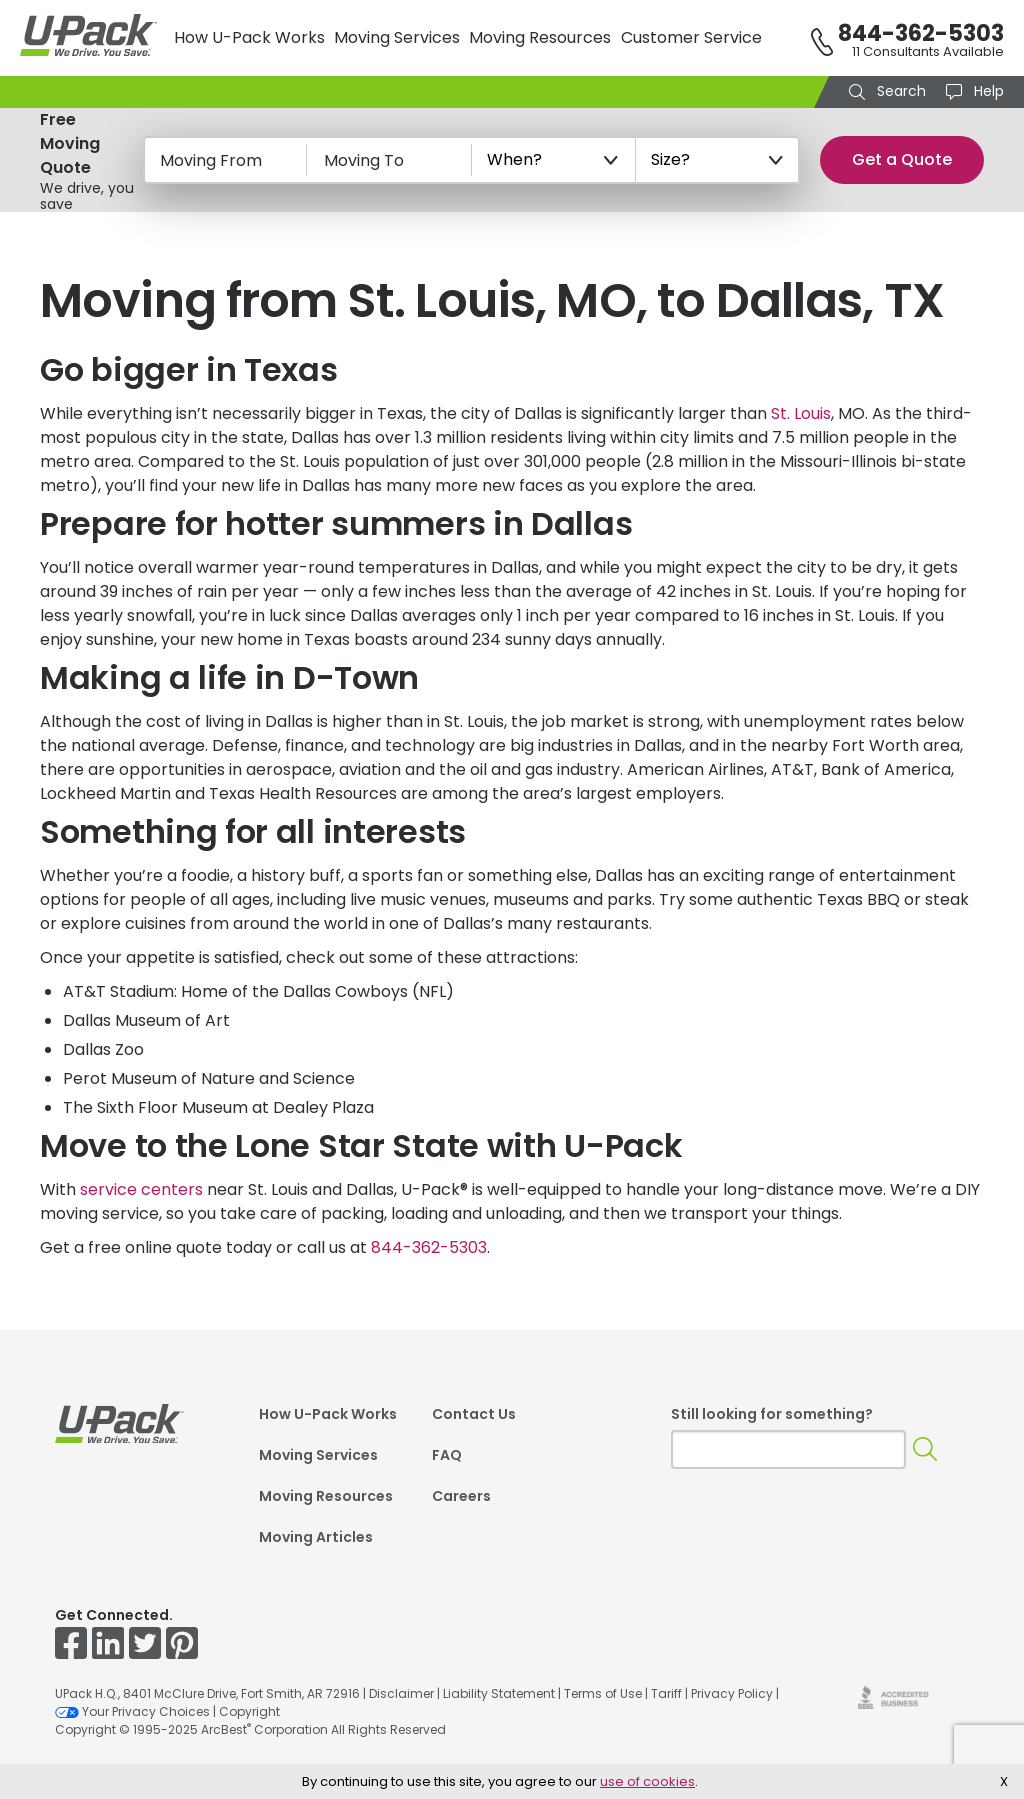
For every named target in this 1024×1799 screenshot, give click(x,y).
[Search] (925, 1449)
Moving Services (397, 37)
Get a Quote (902, 159)
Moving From (211, 160)
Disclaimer (401, 1693)
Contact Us (474, 1414)
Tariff (666, 1693)
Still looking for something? (772, 1414)
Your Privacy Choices (132, 1711)
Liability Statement (499, 1693)
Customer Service (691, 37)
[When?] (554, 160)
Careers (461, 1496)
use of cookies (647, 1781)
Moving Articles (316, 1537)
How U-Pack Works (249, 37)
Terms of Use (603, 1693)
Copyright (249, 1711)
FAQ (447, 1455)
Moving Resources (540, 37)
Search (899, 91)
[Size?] (718, 160)
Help (987, 91)
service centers (141, 1189)
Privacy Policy (732, 1693)
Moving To (364, 160)
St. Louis (801, 413)
